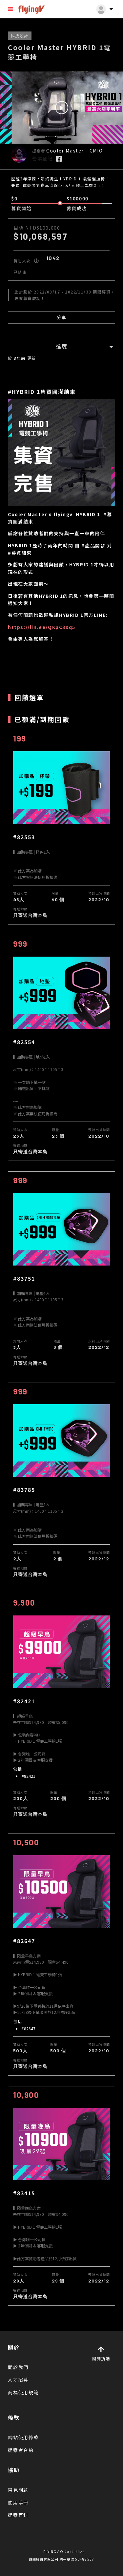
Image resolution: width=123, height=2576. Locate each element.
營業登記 (42, 158)
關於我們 (18, 2367)
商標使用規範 (23, 2392)
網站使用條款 (23, 2437)
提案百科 (18, 2515)
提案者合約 (21, 2450)
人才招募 (18, 2379)
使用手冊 (18, 2502)
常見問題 (18, 2489)
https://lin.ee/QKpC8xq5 (41, 627)
